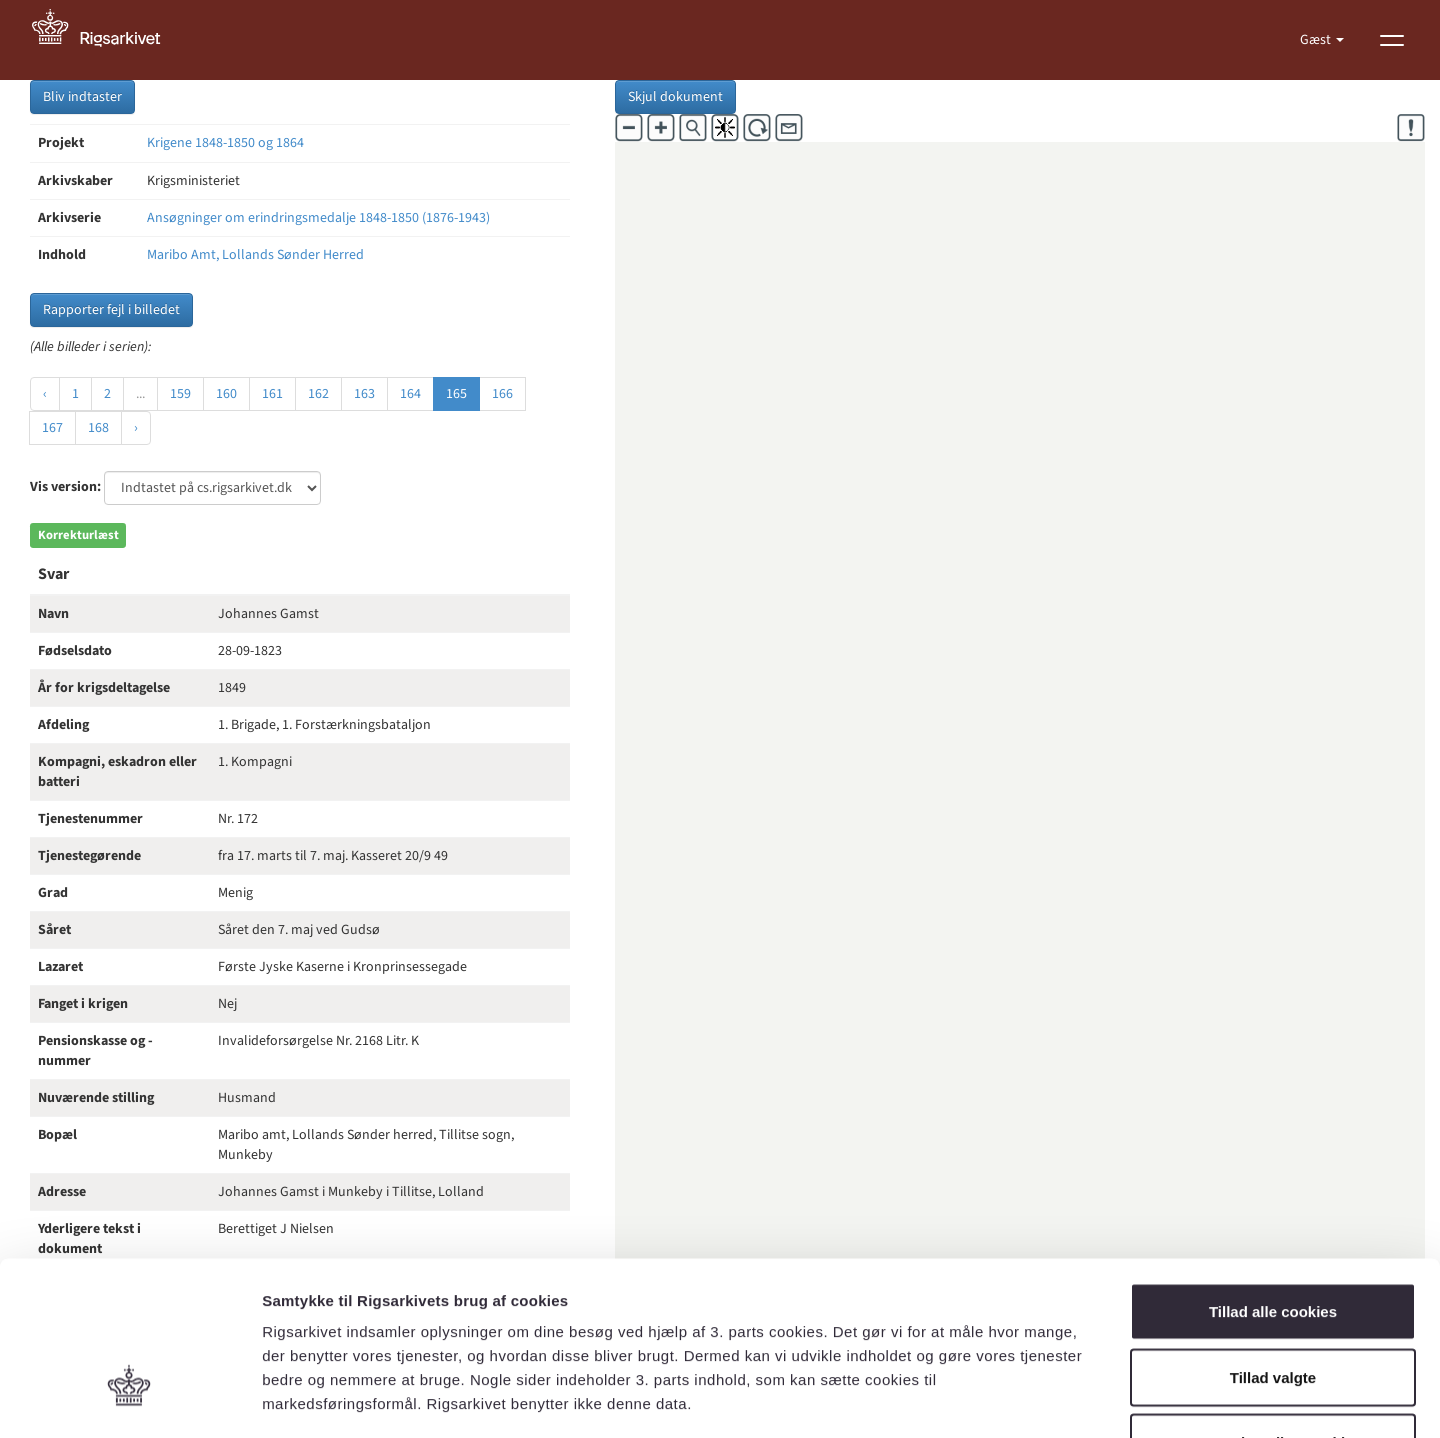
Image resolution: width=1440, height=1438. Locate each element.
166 (502, 394)
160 (226, 394)
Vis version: (65, 487)
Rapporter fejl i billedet (111, 310)
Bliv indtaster (82, 97)
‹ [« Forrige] (45, 394)
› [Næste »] (136, 428)
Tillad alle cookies (1273, 1175)
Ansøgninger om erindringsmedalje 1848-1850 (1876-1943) (318, 218)
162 (318, 394)
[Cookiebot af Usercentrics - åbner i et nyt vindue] (129, 1399)
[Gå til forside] (107, 40)
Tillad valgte (1273, 1241)
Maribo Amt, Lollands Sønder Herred (255, 255)
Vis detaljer (1039, 1398)
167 (52, 428)
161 (272, 394)
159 (180, 394)
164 (410, 394)
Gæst (1317, 40)
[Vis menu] (1392, 40)
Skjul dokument (675, 97)
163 (364, 394)
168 (98, 428)
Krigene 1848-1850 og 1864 (225, 143)
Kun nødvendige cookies (1273, 1306)
